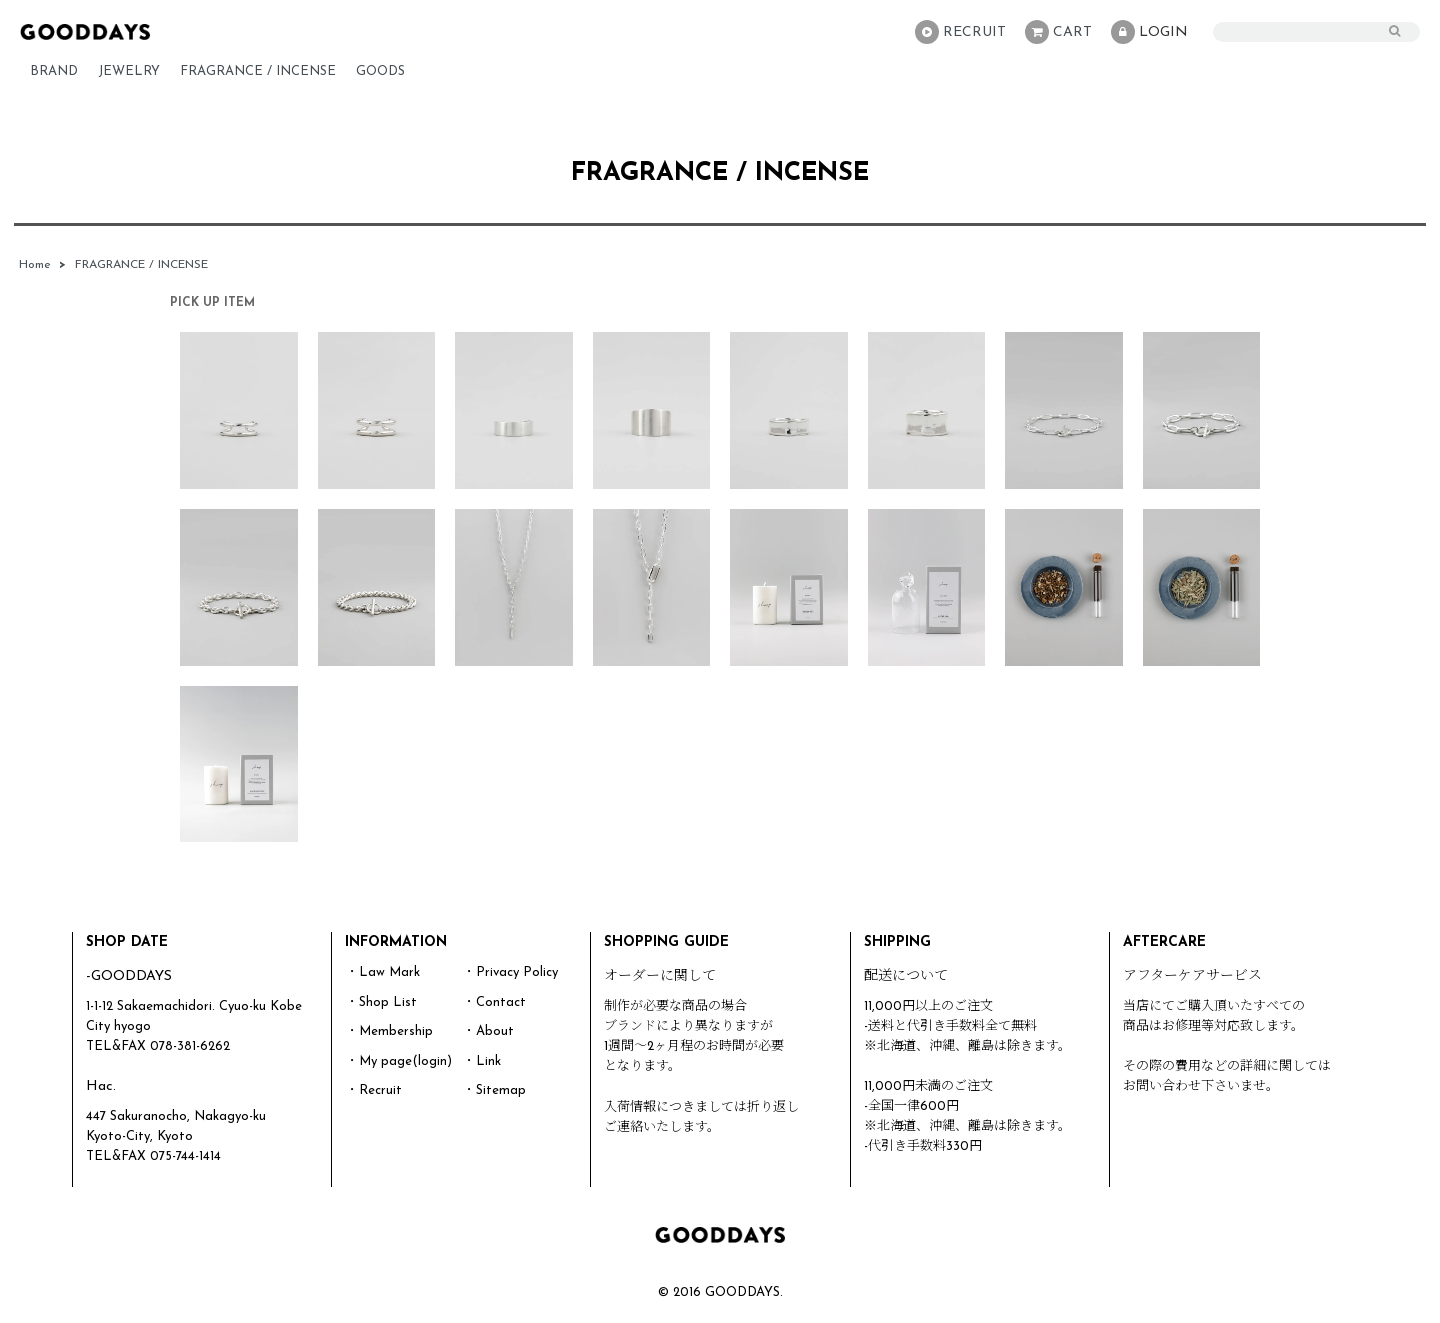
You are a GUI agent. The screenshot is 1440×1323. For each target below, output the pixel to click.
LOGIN (1149, 32)
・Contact (494, 1002)
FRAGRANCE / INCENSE (258, 71)
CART (1058, 32)
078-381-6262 (190, 1046)
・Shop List (381, 1002)
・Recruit (374, 1090)
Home (35, 265)
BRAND (54, 71)
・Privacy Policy (510, 972)
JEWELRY (129, 71)
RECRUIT (960, 32)
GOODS (380, 71)
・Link (482, 1061)
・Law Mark (383, 972)
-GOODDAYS (129, 976)
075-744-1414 (185, 1156)
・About (488, 1031)
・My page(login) (399, 1061)
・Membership (389, 1031)
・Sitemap (494, 1090)
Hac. (101, 1086)
